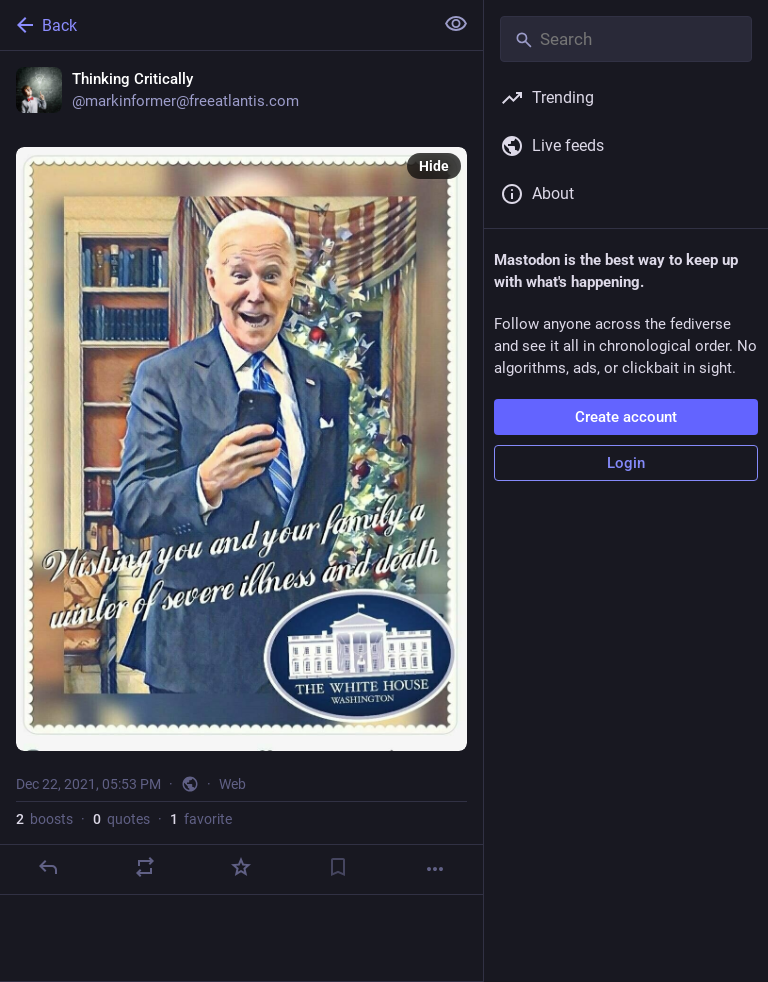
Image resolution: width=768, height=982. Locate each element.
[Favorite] (241, 867)
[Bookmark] (338, 867)
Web (232, 784)
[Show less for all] (456, 24)
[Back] (214, 25)
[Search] (626, 39)
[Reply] (48, 867)
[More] (435, 869)
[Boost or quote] (145, 867)
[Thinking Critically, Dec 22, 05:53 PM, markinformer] (241, 473)
